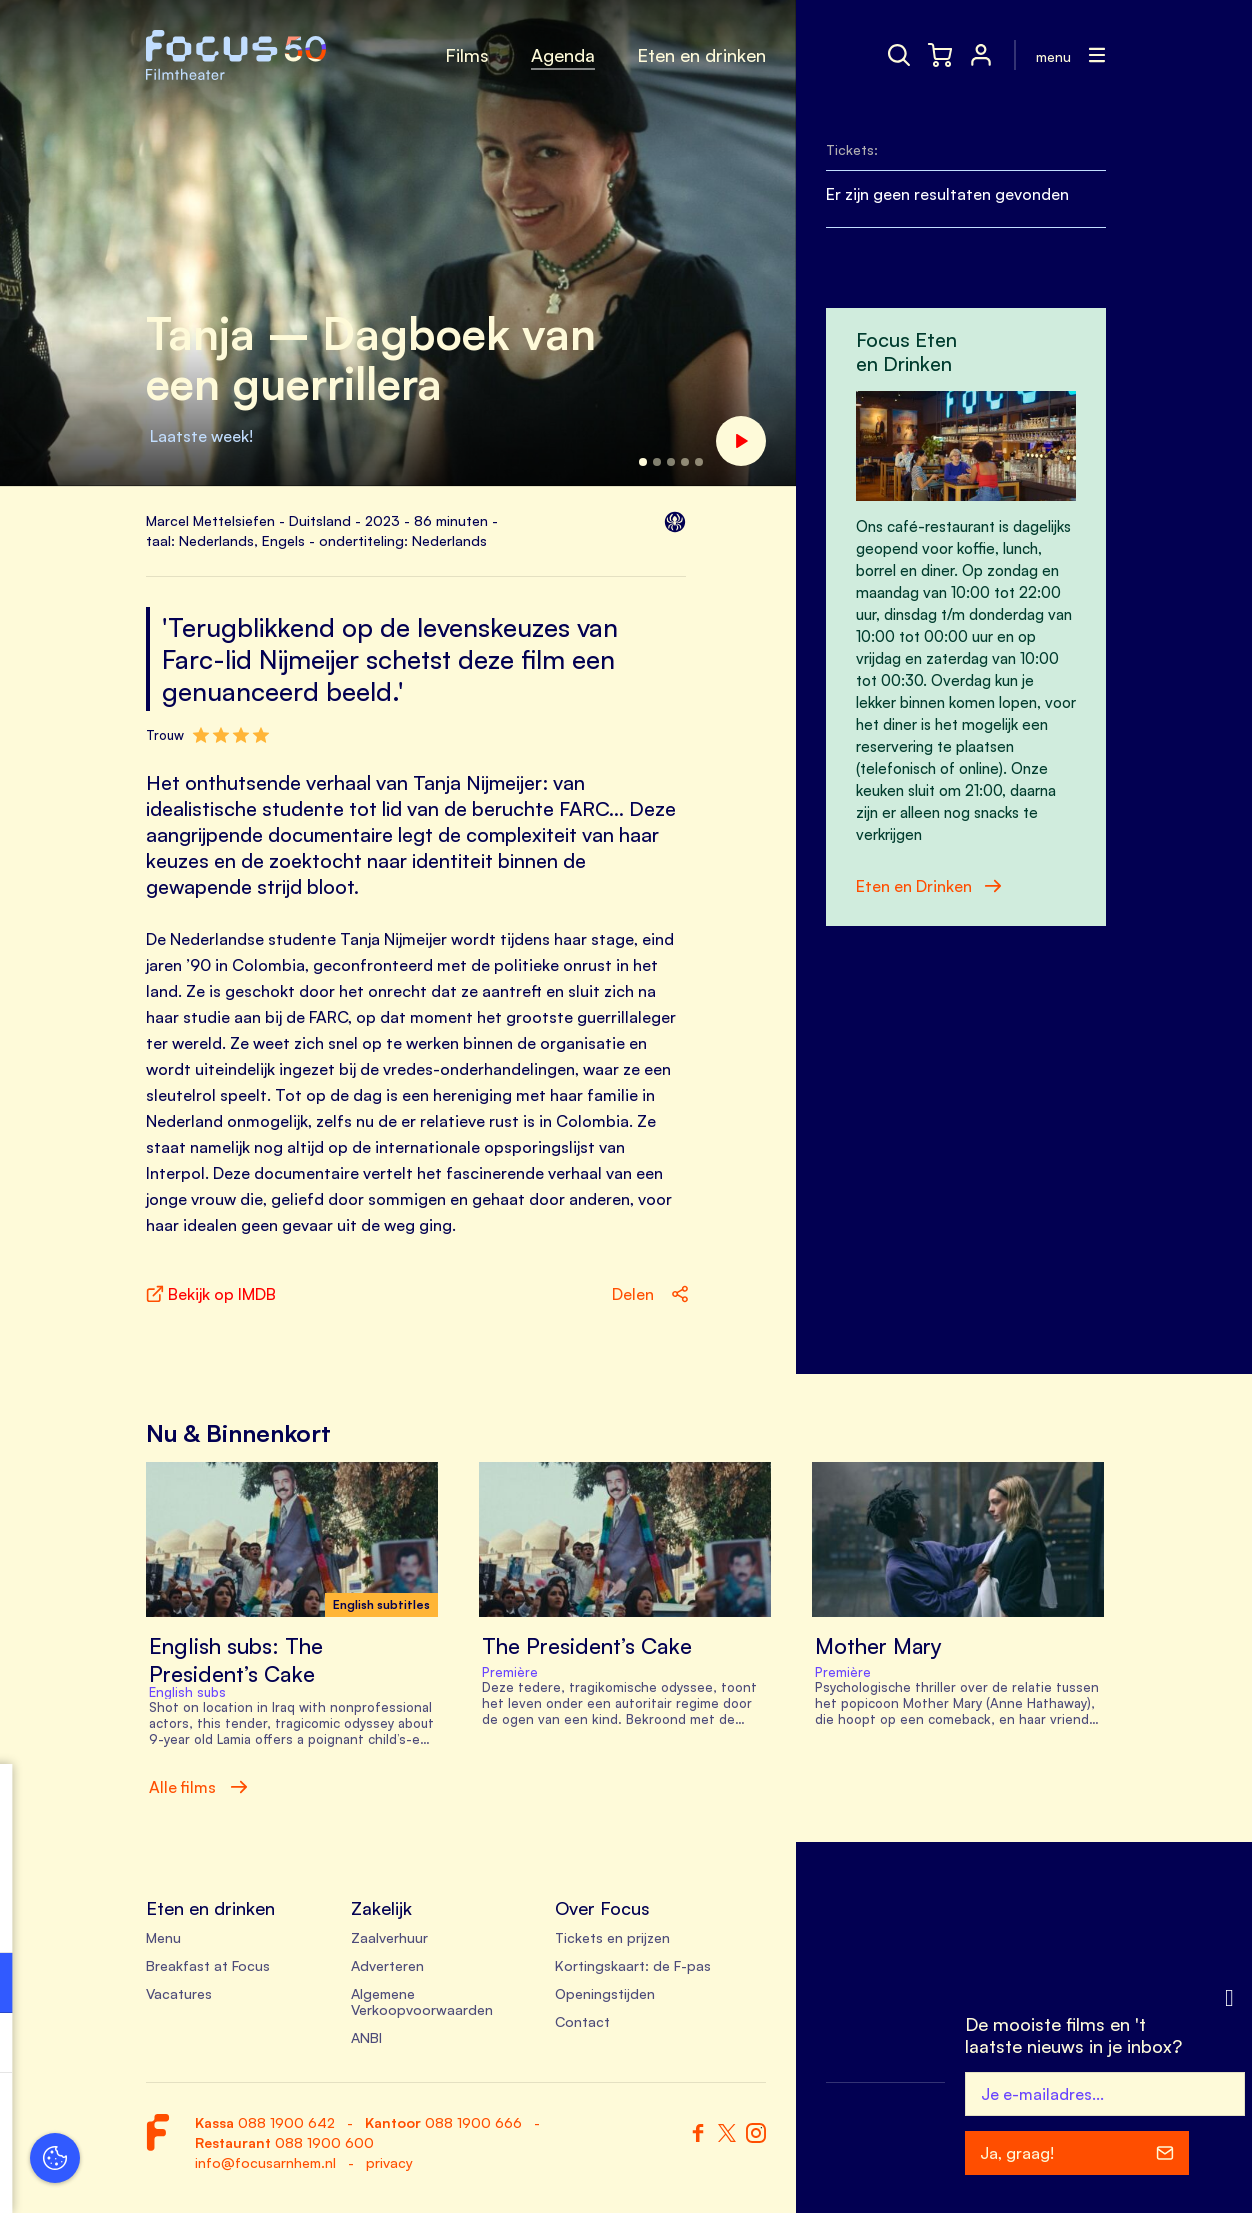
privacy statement (90, 1917)
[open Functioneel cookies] (308, 1985)
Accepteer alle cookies (170, 2117)
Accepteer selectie (170, 2175)
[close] (309, 1800)
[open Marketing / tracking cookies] (308, 2045)
